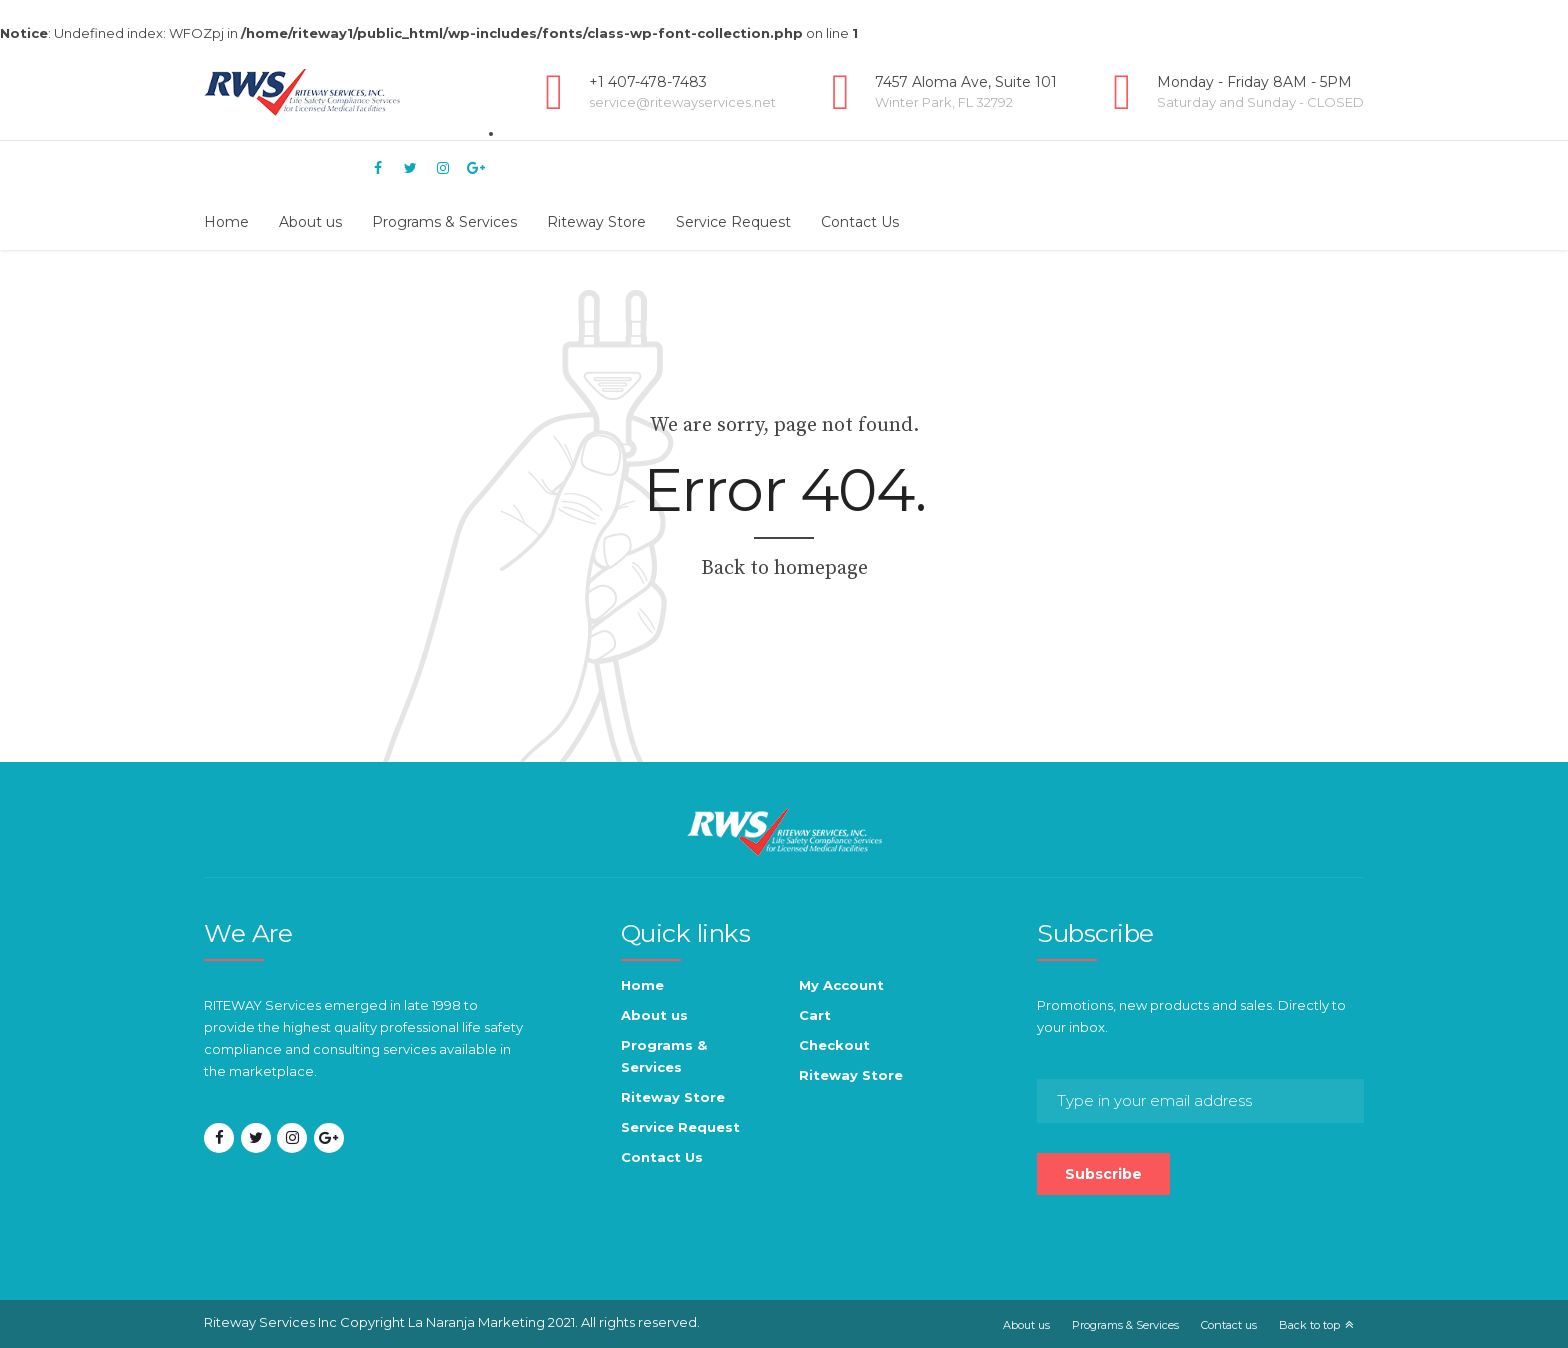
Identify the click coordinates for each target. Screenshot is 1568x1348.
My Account (841, 985)
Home (226, 222)
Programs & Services (444, 222)
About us (310, 222)
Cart (815, 1015)
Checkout (834, 1045)
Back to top (1309, 1325)
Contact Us (860, 222)
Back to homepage (784, 568)
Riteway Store (596, 222)
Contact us (1229, 1325)
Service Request (733, 222)
